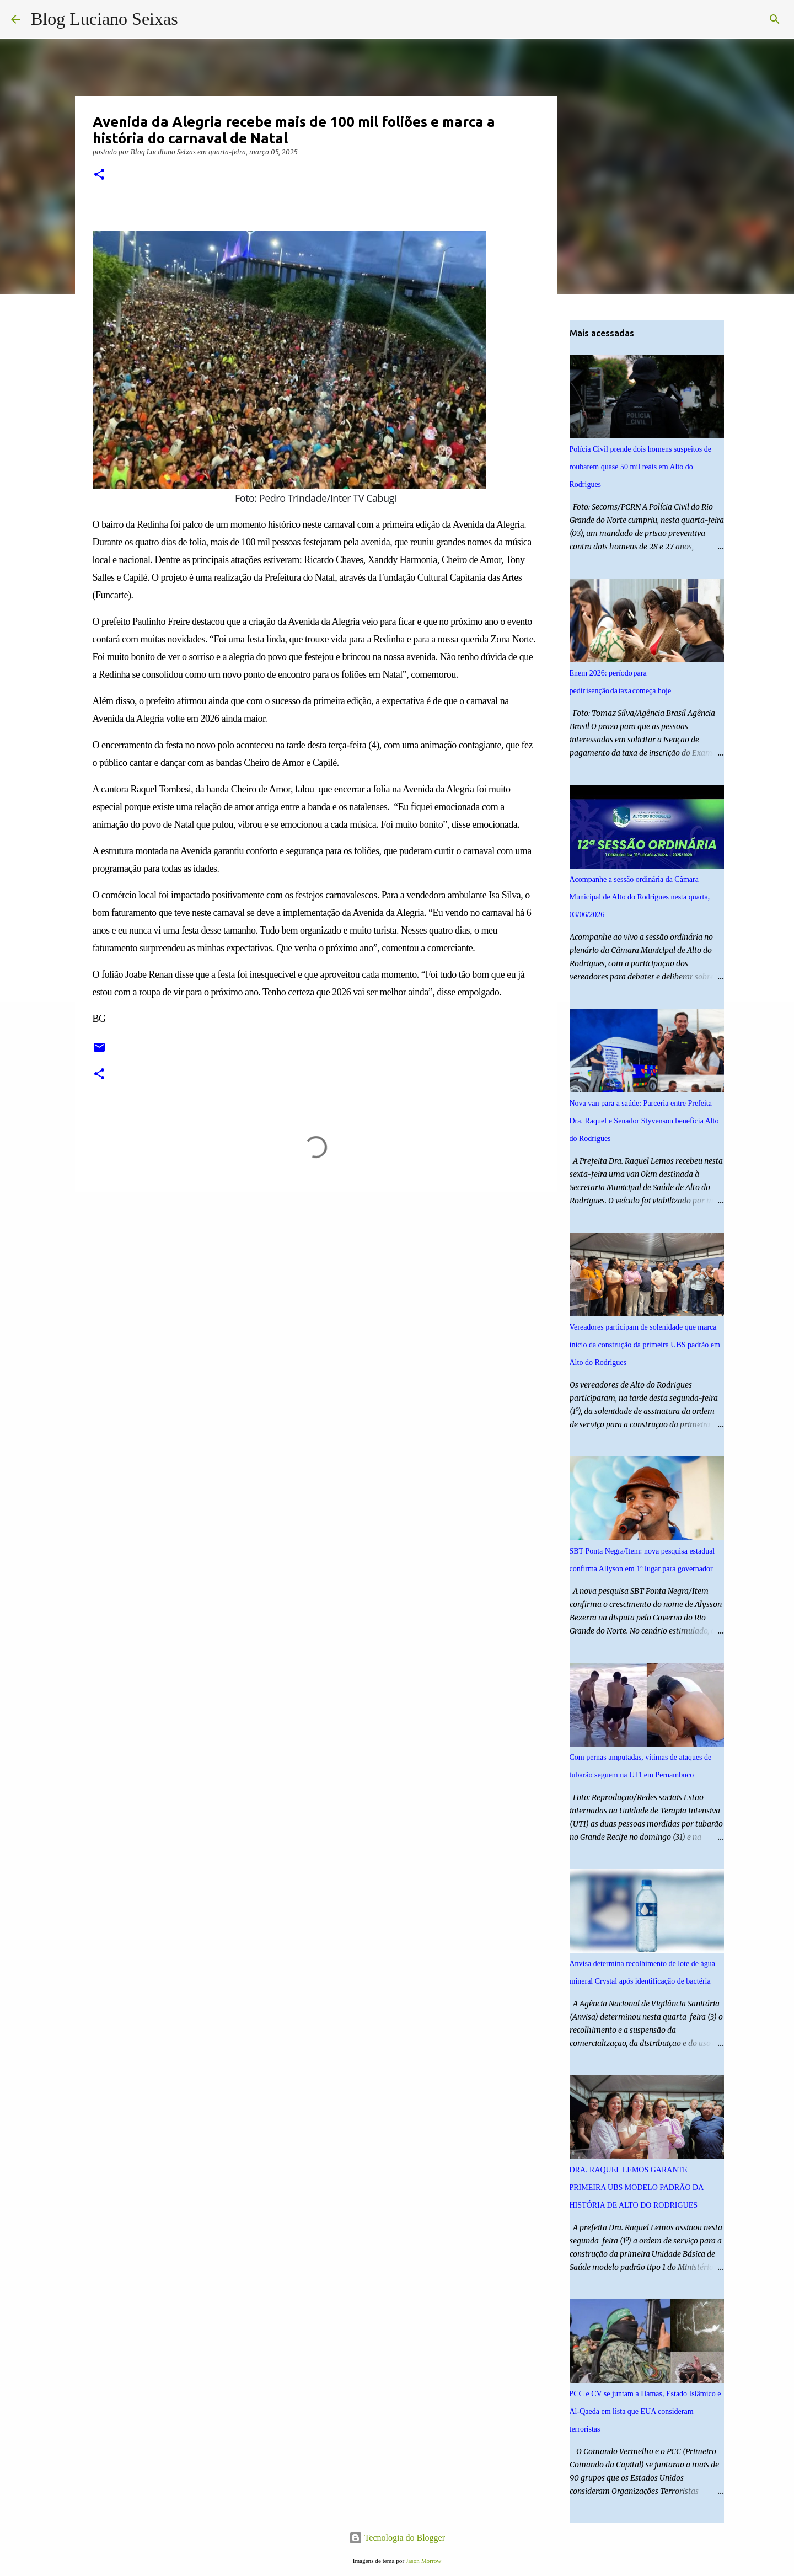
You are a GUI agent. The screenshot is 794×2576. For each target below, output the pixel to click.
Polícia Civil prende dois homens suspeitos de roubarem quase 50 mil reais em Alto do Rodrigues (640, 467)
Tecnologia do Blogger (397, 2537)
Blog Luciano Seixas (104, 19)
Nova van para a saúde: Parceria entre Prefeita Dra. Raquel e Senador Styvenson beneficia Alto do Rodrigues (644, 1121)
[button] (99, 175)
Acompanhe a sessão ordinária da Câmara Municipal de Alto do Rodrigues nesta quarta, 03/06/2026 (640, 897)
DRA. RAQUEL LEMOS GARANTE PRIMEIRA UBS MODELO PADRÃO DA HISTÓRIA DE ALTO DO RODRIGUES (637, 2187)
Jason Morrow (423, 2560)
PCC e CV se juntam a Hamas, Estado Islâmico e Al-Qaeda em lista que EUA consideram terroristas (645, 2411)
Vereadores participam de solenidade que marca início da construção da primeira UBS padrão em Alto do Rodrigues (645, 1345)
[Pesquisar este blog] (727, 19)
